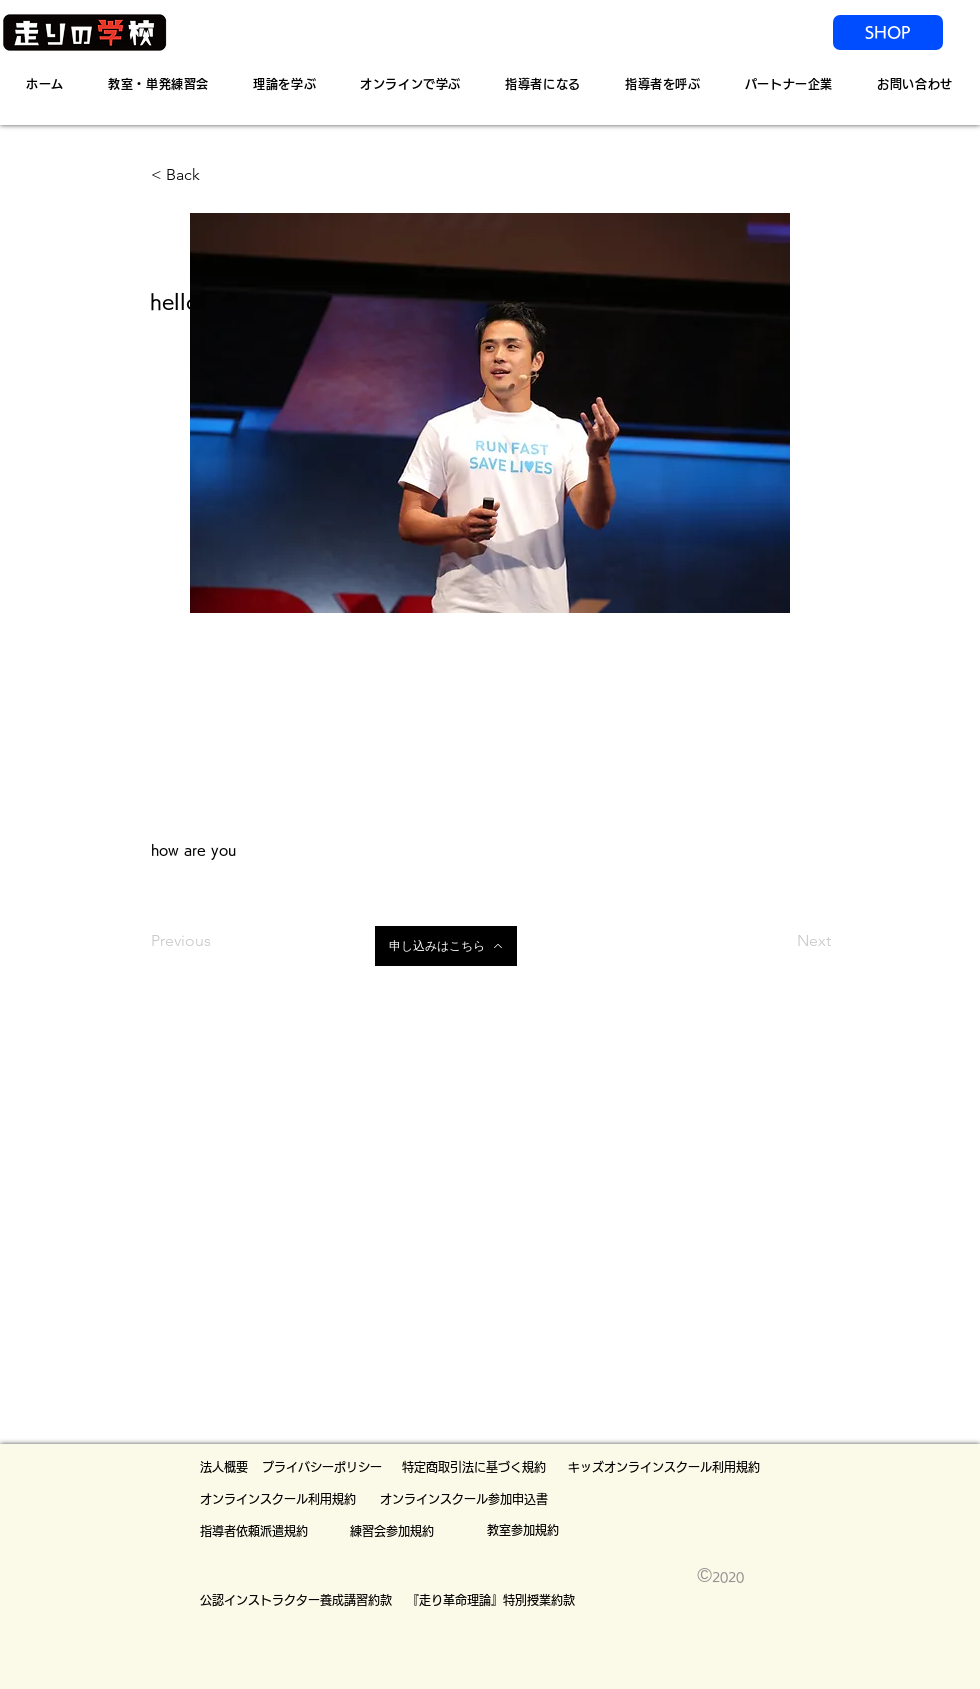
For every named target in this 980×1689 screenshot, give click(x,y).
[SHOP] (888, 32)
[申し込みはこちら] (446, 946)
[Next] (781, 941)
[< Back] (217, 175)
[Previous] (217, 941)
